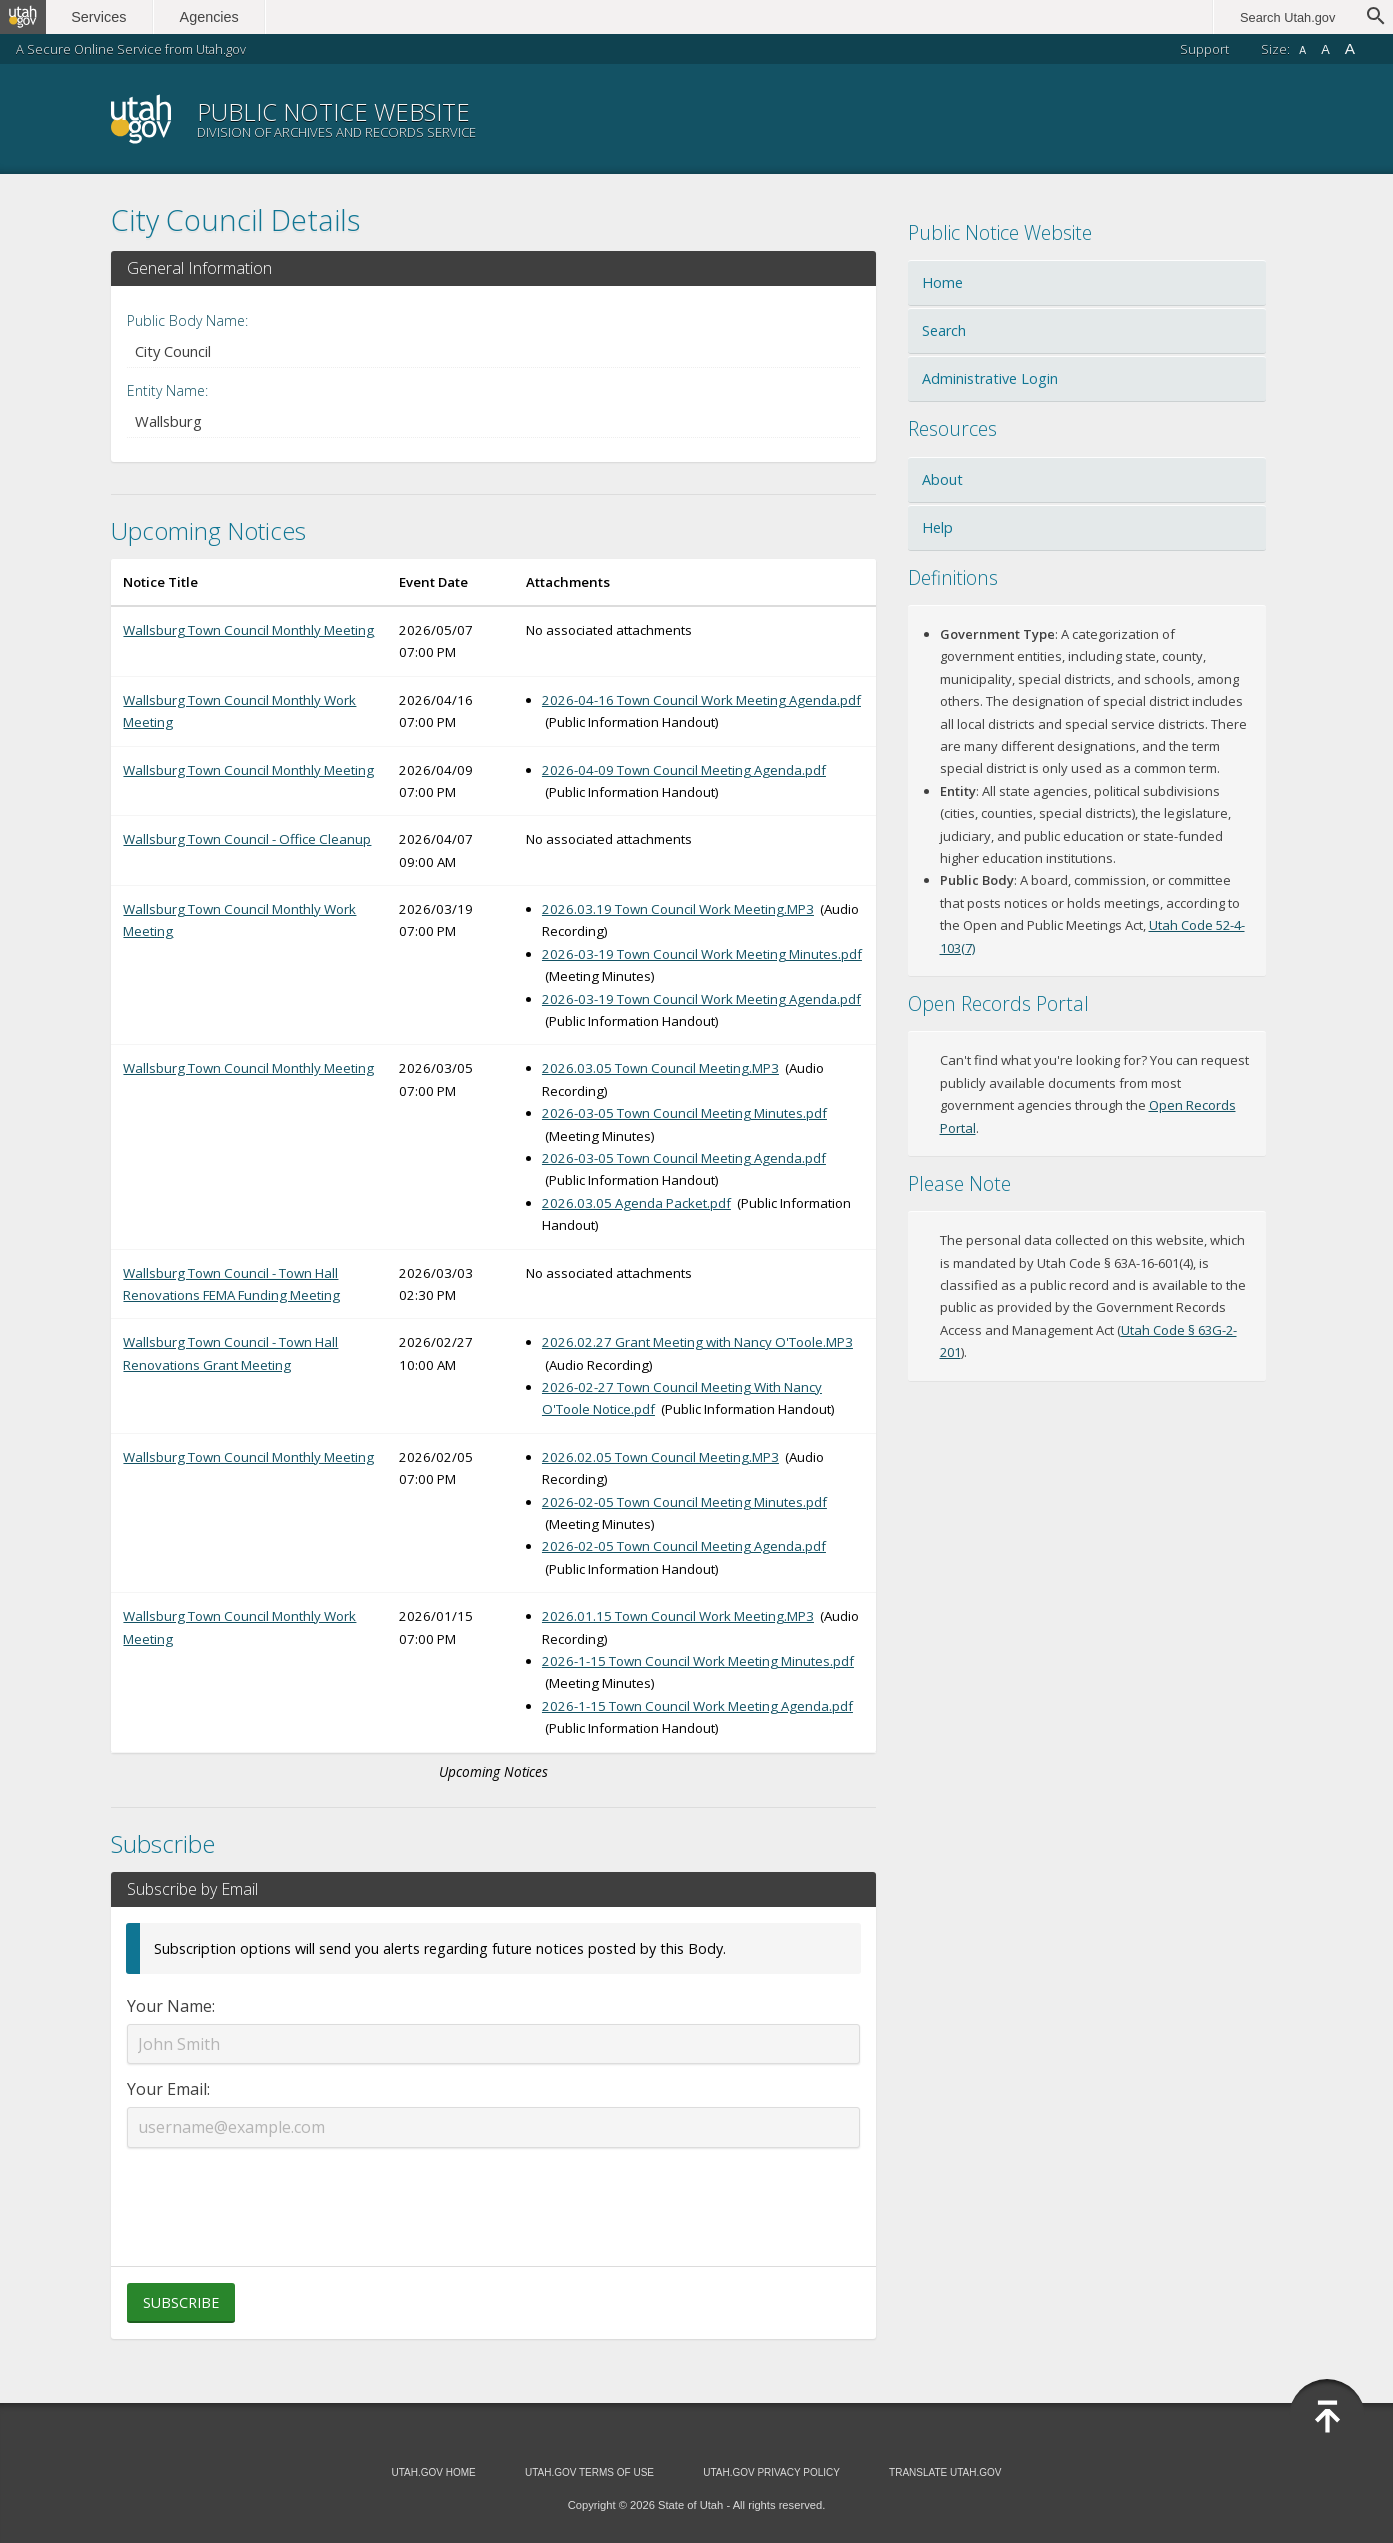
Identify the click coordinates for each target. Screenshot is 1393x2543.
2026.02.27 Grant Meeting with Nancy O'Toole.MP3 (697, 1342)
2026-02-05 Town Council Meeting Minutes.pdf (684, 1502)
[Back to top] (1327, 2417)
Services (107, 17)
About (942, 479)
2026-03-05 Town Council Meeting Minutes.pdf (684, 1113)
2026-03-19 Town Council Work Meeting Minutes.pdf (702, 954)
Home (942, 282)
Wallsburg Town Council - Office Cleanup (247, 839)
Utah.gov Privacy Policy (771, 2472)
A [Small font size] (1302, 50)
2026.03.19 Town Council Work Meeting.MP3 (678, 909)
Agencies (217, 17)
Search (944, 330)
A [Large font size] (1350, 48)
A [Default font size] (1325, 49)
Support (1204, 49)
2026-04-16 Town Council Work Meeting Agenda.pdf (701, 700)
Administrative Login (990, 378)
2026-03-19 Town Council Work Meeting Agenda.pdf (701, 999)
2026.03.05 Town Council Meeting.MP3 (660, 1068)
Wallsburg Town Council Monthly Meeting (248, 630)
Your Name (169, 2006)
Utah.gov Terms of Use (589, 2472)
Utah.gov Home (433, 2472)
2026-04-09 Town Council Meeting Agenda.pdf (684, 770)
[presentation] (493, 2195)
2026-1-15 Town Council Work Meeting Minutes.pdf (698, 1661)
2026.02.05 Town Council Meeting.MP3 (660, 1457)
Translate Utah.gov (945, 2472)
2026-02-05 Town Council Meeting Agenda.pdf (684, 1546)
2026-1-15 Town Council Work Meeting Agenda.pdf (697, 1706)
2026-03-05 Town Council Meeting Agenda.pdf (684, 1158)
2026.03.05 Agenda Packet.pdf (636, 1203)
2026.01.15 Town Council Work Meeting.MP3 (678, 1616)
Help (937, 527)
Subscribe (181, 2302)
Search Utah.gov (1287, 17)
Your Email (167, 2089)
